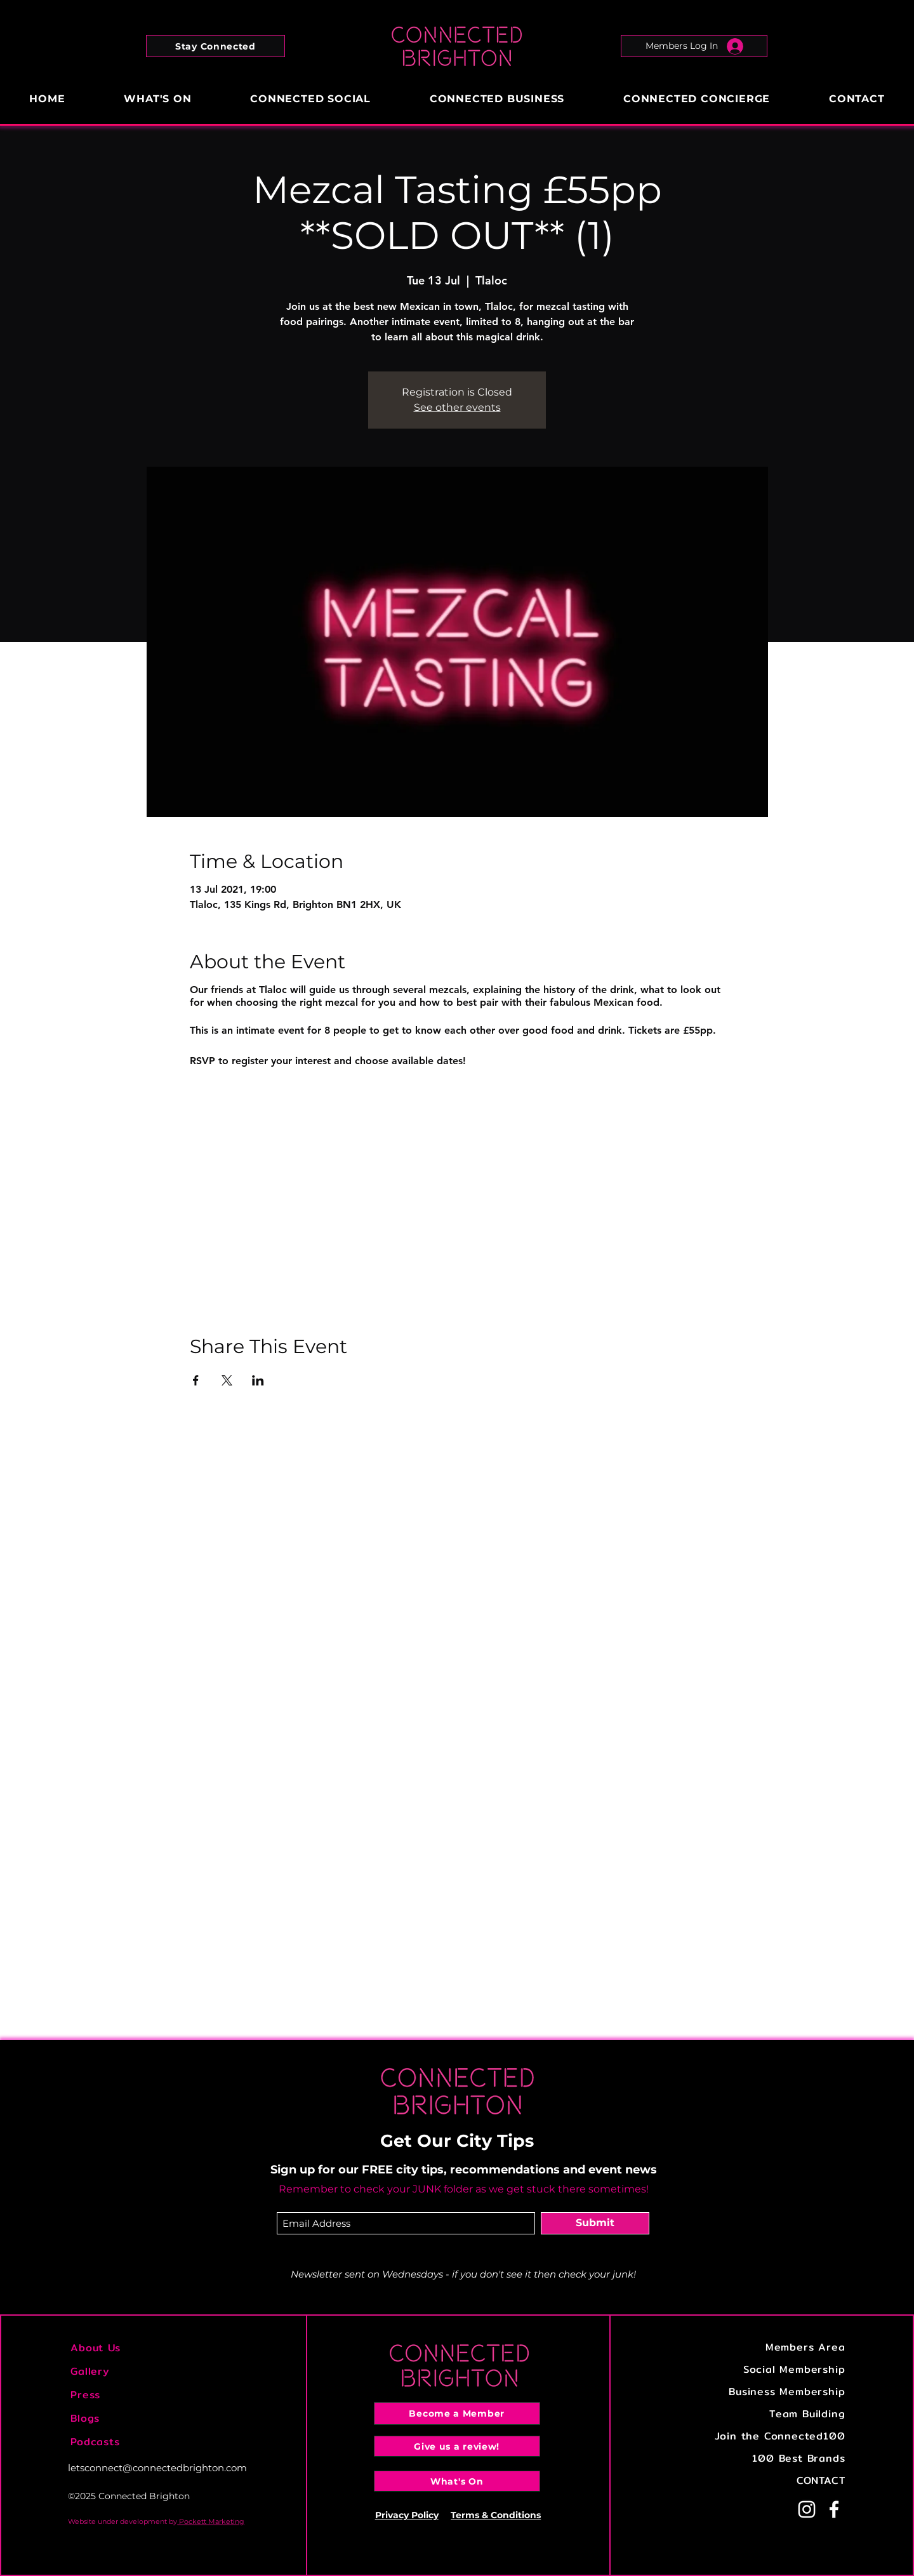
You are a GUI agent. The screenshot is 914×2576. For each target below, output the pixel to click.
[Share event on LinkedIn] (258, 1380)
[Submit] (595, 2223)
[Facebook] (834, 2509)
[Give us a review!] (457, 2446)
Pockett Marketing (210, 2521)
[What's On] (457, 2481)
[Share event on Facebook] (196, 1380)
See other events (457, 407)
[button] (215, 46)
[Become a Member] (457, 2413)
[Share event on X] (227, 1380)
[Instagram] (806, 2509)
